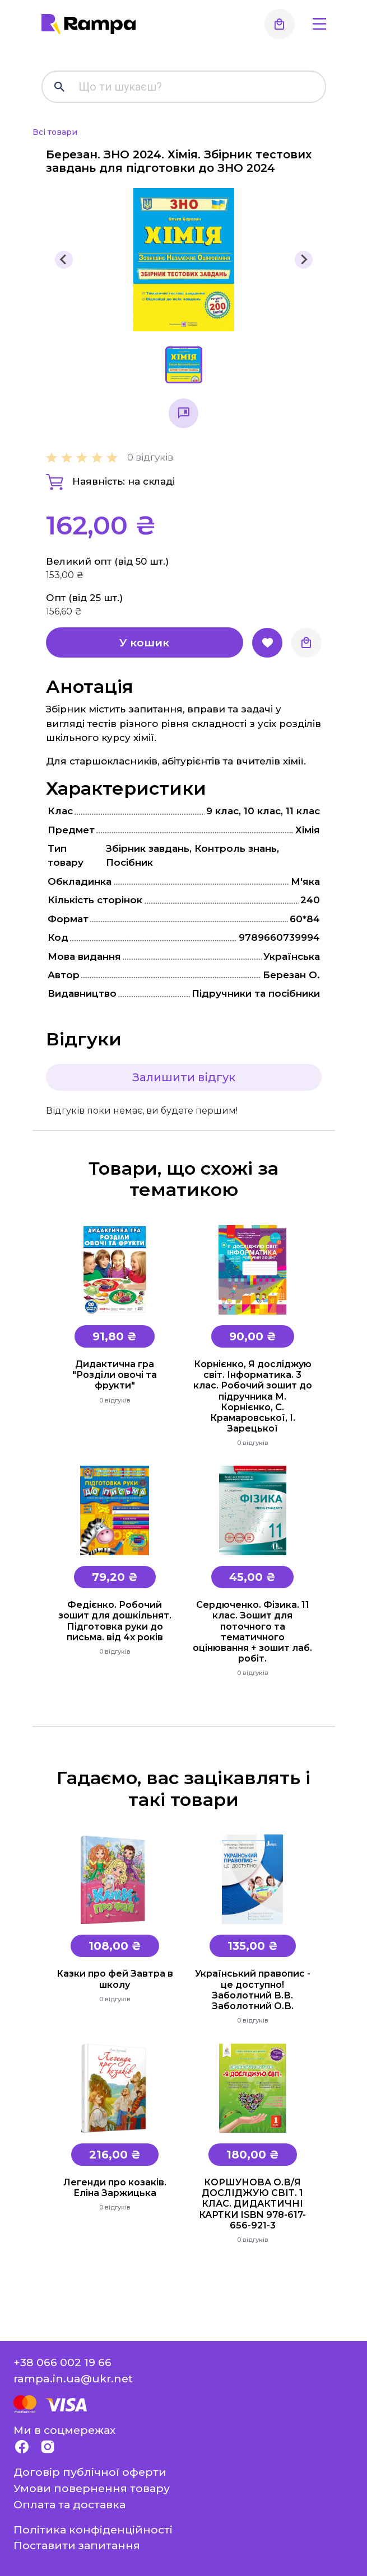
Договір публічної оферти (89, 2472)
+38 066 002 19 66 (62, 2362)
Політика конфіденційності (93, 2529)
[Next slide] (304, 260)
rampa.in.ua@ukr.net (73, 2378)
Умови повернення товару (91, 2488)
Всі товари (54, 132)
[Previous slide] (64, 260)
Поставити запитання (76, 2545)
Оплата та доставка (69, 2504)
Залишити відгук (183, 1077)
